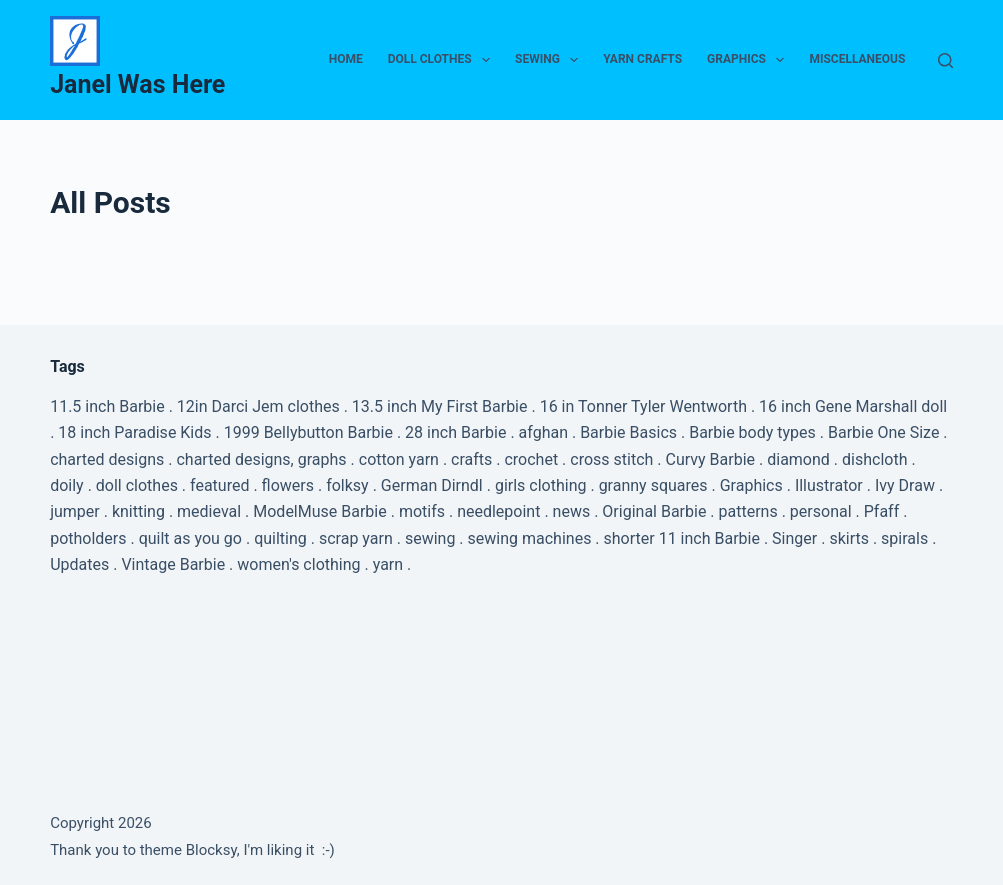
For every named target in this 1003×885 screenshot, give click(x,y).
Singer (794, 538)
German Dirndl (432, 485)
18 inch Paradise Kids (134, 432)
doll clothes (137, 485)
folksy (347, 485)
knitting (138, 511)
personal (821, 511)
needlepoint (498, 511)
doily (67, 485)
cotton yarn (399, 459)
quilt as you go (190, 538)
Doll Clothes (443, 60)
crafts (471, 459)
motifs (422, 511)
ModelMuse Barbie (319, 511)
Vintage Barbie (173, 564)
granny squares (653, 485)
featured (219, 485)
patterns (748, 511)
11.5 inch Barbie (107, 406)
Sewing (550, 60)
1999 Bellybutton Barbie (308, 432)
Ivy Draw (905, 485)
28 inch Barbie (455, 432)
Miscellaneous (857, 59)
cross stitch (611, 459)
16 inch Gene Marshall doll (853, 406)
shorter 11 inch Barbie (682, 538)
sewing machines (530, 538)
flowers (288, 485)
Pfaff (881, 511)
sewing (430, 538)
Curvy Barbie (711, 459)
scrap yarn (356, 538)
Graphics (749, 60)
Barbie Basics (628, 432)
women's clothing (298, 564)
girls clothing (541, 485)
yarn (388, 564)
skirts (849, 538)
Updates (79, 564)
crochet (531, 459)
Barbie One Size (883, 432)
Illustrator (829, 485)
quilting (280, 538)
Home (346, 59)
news (572, 511)
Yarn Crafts (642, 59)
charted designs (107, 459)
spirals (904, 538)
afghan (543, 432)
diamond (798, 459)
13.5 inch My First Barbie (440, 406)
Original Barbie (654, 511)
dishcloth (874, 459)
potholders (88, 538)
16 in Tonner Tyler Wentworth (643, 406)
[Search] (945, 60)
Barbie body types (752, 432)
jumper (75, 511)
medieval (209, 511)
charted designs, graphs (261, 459)
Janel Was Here (137, 84)
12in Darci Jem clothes (258, 406)
